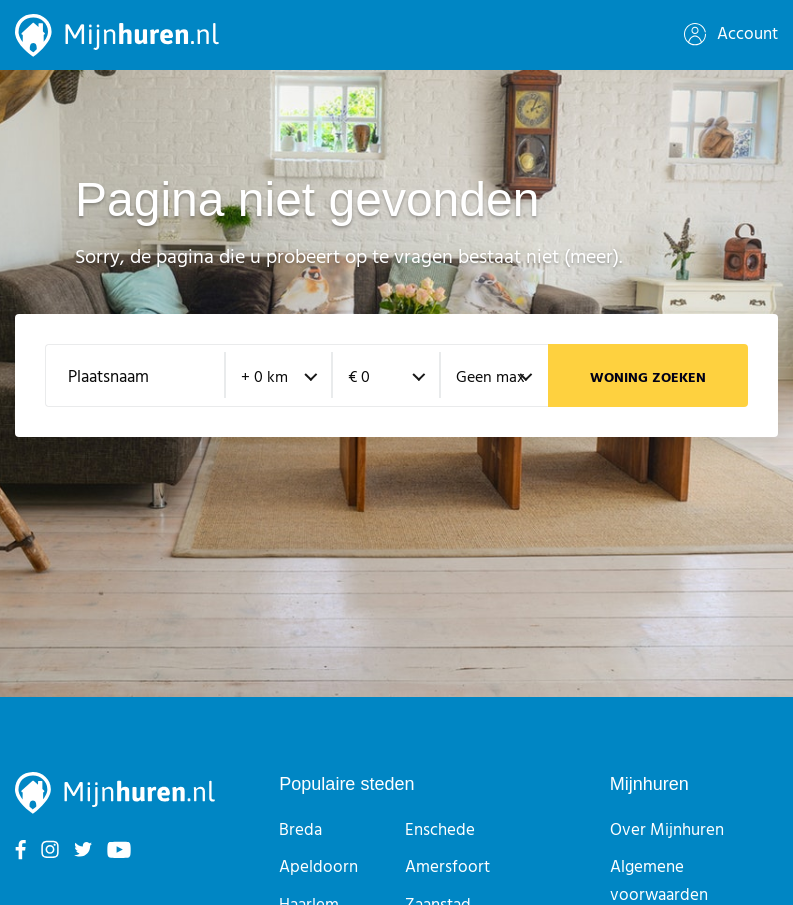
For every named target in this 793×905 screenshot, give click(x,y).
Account (731, 34)
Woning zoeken (648, 378)
